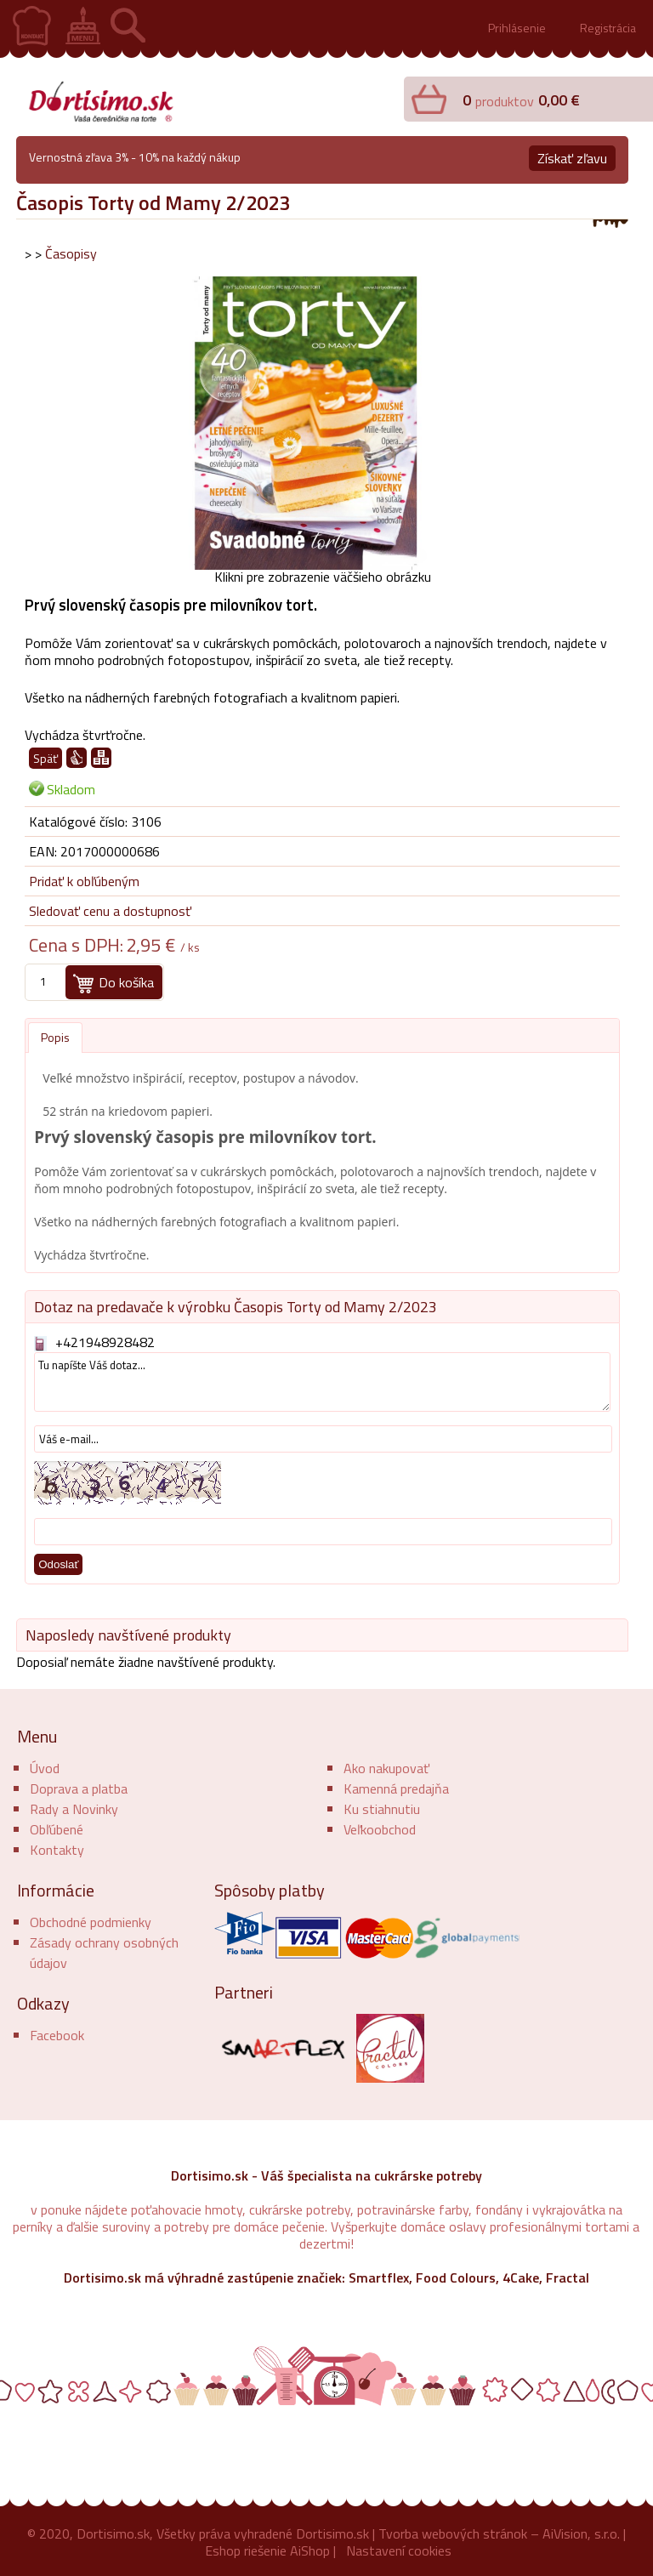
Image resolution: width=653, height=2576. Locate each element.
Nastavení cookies (398, 2550)
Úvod (45, 1768)
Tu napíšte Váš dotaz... (322, 1382)
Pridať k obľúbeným (84, 881)
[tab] (55, 1037)
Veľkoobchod (380, 1829)
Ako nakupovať (386, 1768)
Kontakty (57, 1850)
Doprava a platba (79, 1788)
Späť (45, 758)
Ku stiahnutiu (382, 1809)
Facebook (57, 2035)
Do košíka (126, 982)
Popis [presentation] (55, 1037)
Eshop (223, 2550)
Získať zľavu (572, 158)
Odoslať (58, 1564)
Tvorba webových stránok (452, 2533)
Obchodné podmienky (90, 1922)
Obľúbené (56, 1829)
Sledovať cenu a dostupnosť (110, 911)
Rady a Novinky (74, 1809)
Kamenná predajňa (396, 1788)
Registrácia (608, 28)
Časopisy (71, 253)
